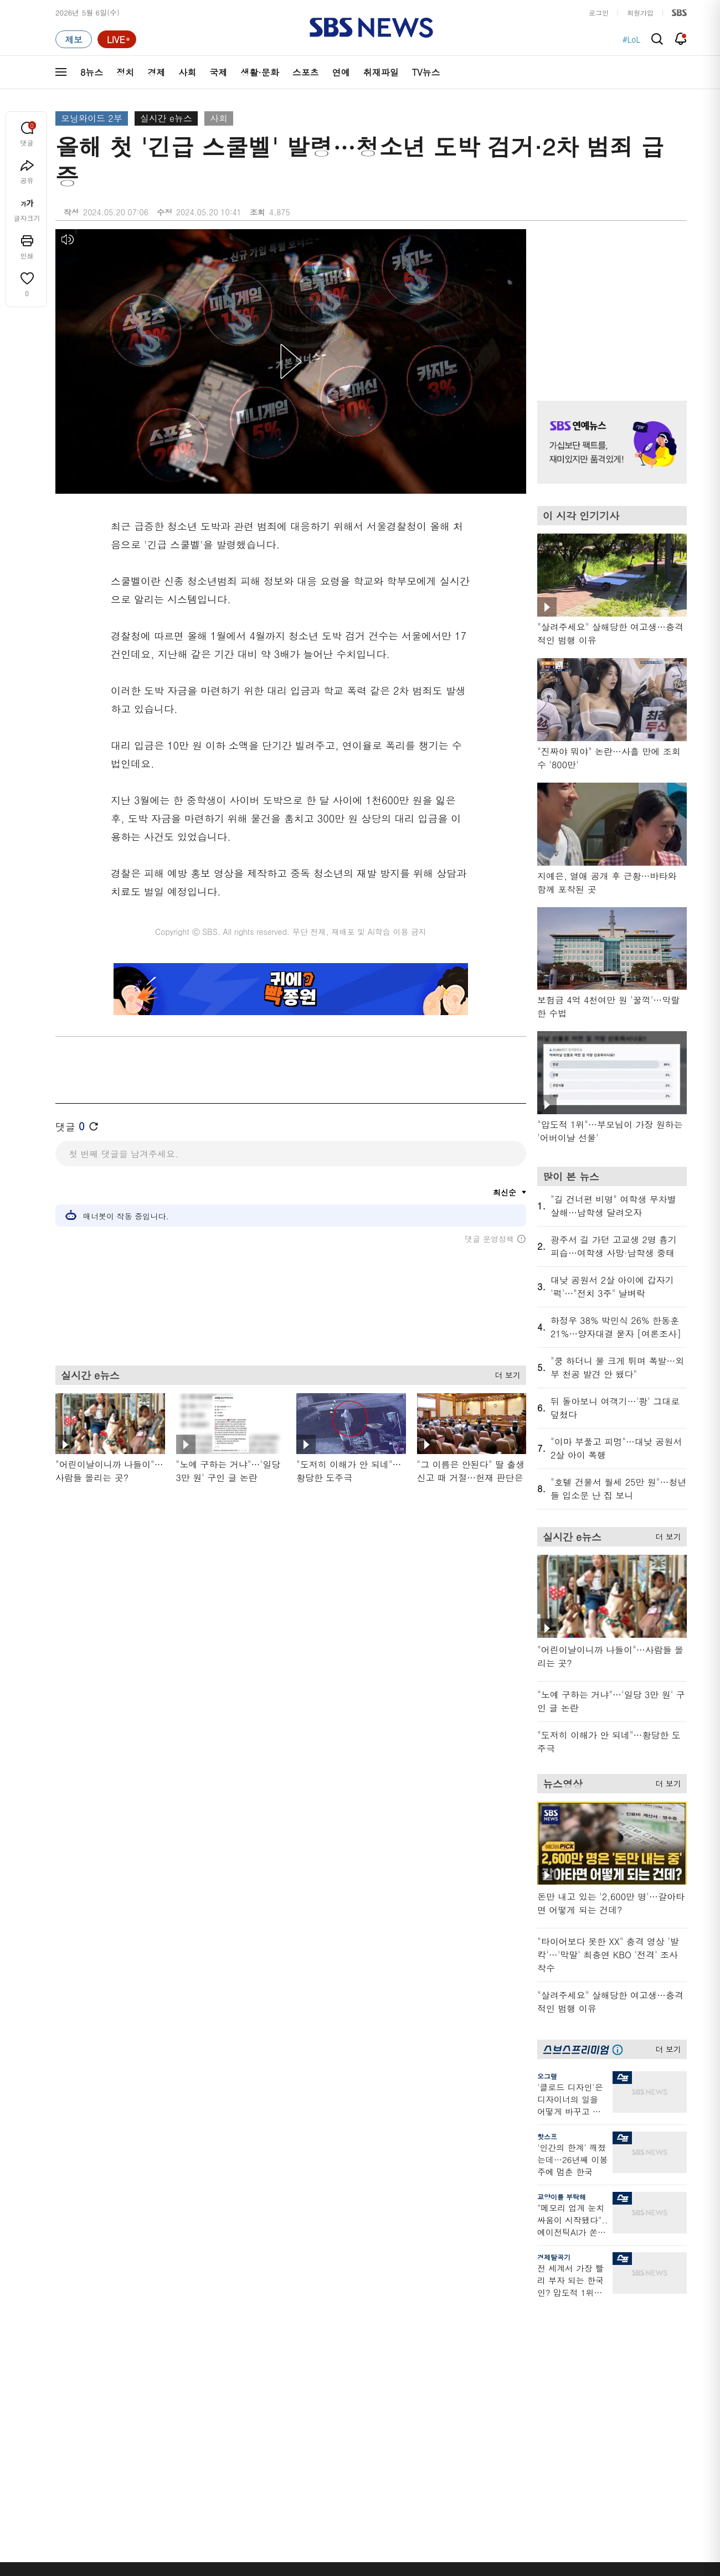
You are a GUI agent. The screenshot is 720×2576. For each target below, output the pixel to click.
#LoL (631, 39)
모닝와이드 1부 (172, 2357)
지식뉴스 (620, 2330)
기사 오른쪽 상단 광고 (609, 301)
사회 (187, 72)
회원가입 (640, 12)
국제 (218, 72)
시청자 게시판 (537, 2410)
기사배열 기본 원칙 (485, 2572)
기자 (522, 2370)
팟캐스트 (620, 2344)
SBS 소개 (77, 2508)
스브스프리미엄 (631, 2311)
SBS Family (492, 2507)
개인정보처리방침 (297, 2507)
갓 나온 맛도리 (447, 2419)
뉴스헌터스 (165, 2344)
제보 (522, 2344)
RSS (521, 2397)
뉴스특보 (161, 2437)
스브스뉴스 (441, 2399)
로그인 (599, 12)
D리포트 (344, 2383)
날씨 (522, 2330)
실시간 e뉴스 (166, 118)
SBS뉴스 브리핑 (265, 2419)
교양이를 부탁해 (561, 2196)
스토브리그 (441, 2370)
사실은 (342, 2330)
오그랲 (547, 2076)
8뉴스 (91, 72)
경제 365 (345, 2370)
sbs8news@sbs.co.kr (388, 2545)
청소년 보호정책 (545, 2572)
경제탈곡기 (553, 2257)
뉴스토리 (161, 2423)
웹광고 (195, 2507)
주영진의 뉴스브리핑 (180, 2383)
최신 (62, 2330)
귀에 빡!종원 (443, 2344)
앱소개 (525, 2383)
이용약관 (237, 2507)
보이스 (250, 2406)
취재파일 (381, 72)
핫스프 (547, 2136)
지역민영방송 (562, 2507)
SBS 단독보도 (353, 2344)
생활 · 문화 (73, 2397)
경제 (156, 72)
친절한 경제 (350, 2357)
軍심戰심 (253, 2330)
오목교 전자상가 (449, 2432)
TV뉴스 (426, 72)
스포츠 (305, 72)
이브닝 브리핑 (261, 2344)
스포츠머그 (441, 2330)
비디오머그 (441, 2311)
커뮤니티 (620, 2357)
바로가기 (529, 2311)
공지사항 (529, 2442)
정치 (125, 72)
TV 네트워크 (75, 2437)
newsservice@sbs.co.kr (381, 2562)
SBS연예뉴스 (632, 2400)
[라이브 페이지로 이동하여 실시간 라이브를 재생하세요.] (116, 39)
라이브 (525, 2357)
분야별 (66, 2311)
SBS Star (625, 2416)
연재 (338, 2311)
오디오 (250, 2373)
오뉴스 (158, 2397)
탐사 (338, 2445)
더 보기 (505, 1373)
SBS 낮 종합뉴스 (266, 2432)
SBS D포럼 (628, 2432)
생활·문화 (259, 72)
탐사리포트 (349, 2412)
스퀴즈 (617, 2370)
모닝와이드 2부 (91, 118)
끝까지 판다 (350, 2432)
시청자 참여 (142, 2508)
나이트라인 (165, 2410)
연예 (341, 72)
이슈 (62, 2450)
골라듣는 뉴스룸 (265, 2392)
